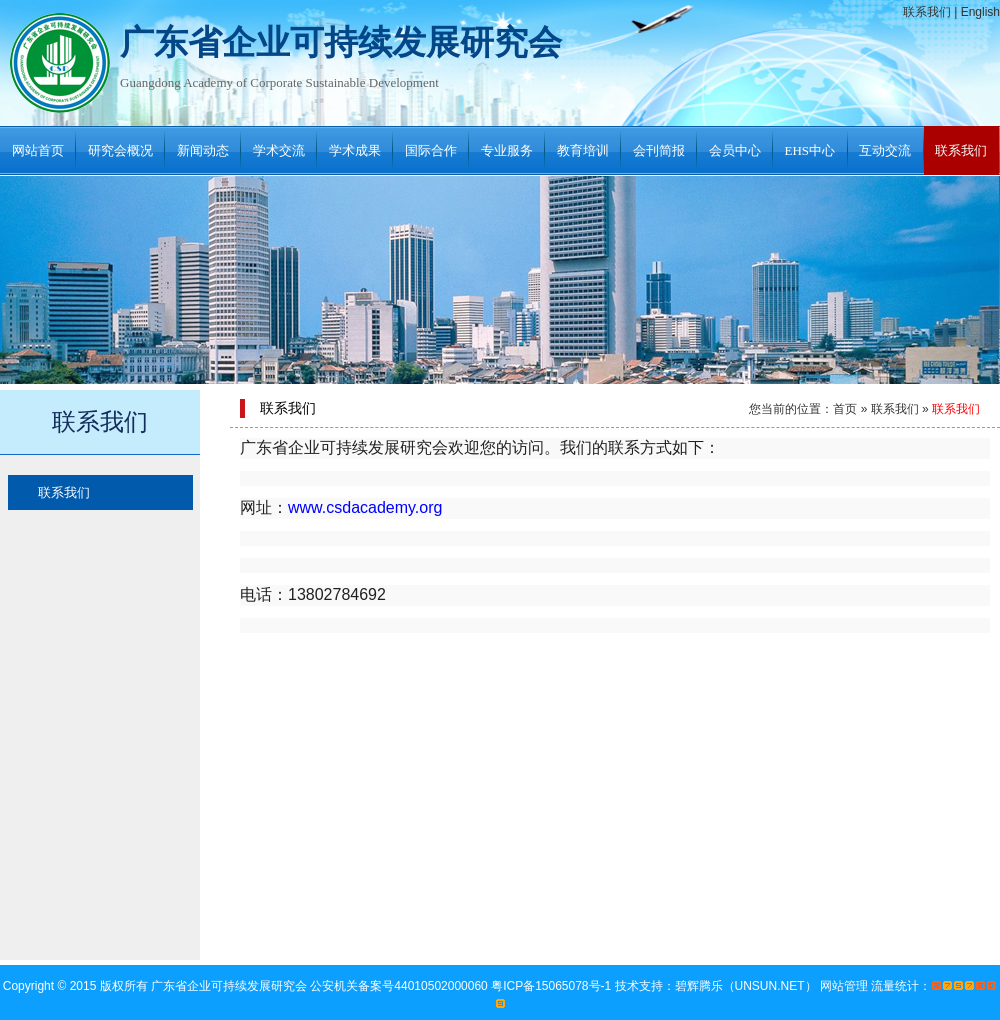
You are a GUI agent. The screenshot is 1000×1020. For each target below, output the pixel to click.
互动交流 (885, 150)
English (980, 12)
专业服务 (507, 150)
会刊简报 (659, 150)
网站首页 (38, 150)
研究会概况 (120, 150)
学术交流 (279, 150)
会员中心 (735, 150)
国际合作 (431, 150)
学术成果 (355, 150)
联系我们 (927, 12)
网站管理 (844, 986)
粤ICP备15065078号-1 (552, 986)
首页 (845, 409)
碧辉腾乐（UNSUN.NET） (746, 986)
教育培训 (583, 150)
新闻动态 (203, 150)
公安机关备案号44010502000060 (400, 986)
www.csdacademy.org (365, 507)
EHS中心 (810, 150)
